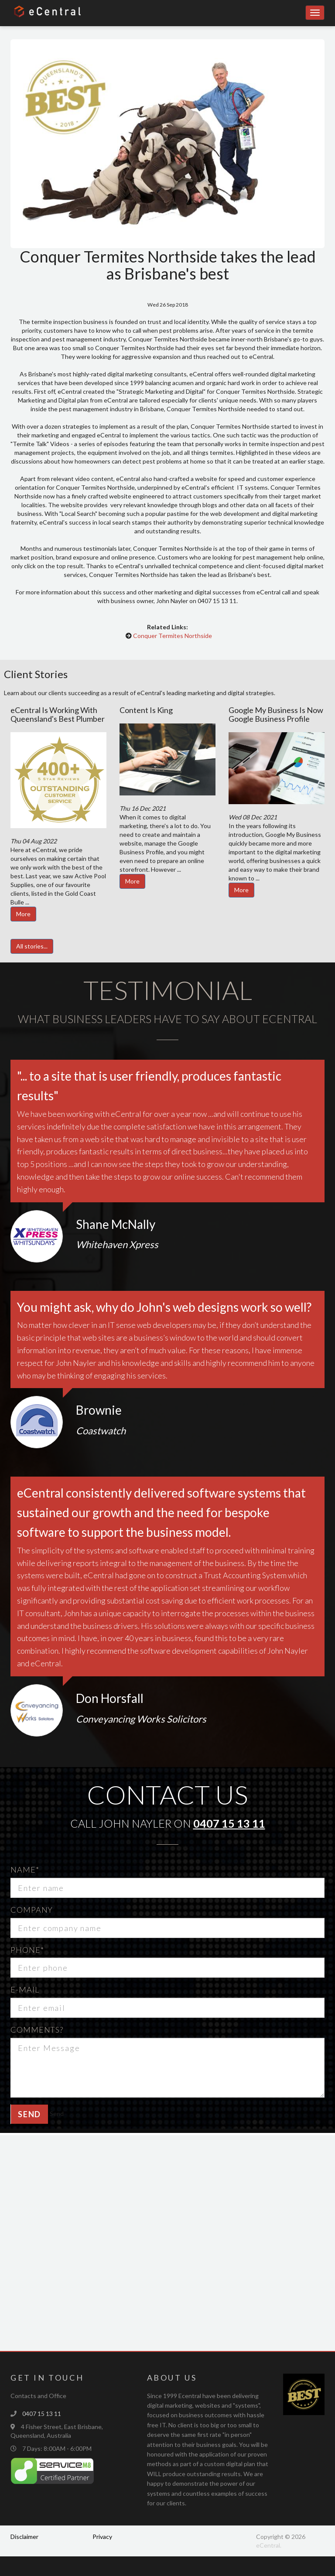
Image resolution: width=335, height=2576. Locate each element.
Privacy (102, 2536)
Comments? (36, 2029)
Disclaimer (24, 2536)
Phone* (27, 1950)
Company (31, 1909)
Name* (24, 1869)
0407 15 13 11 (229, 1823)
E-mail (24, 1989)
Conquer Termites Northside (172, 635)
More (23, 914)
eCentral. (268, 2545)
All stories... (32, 946)
